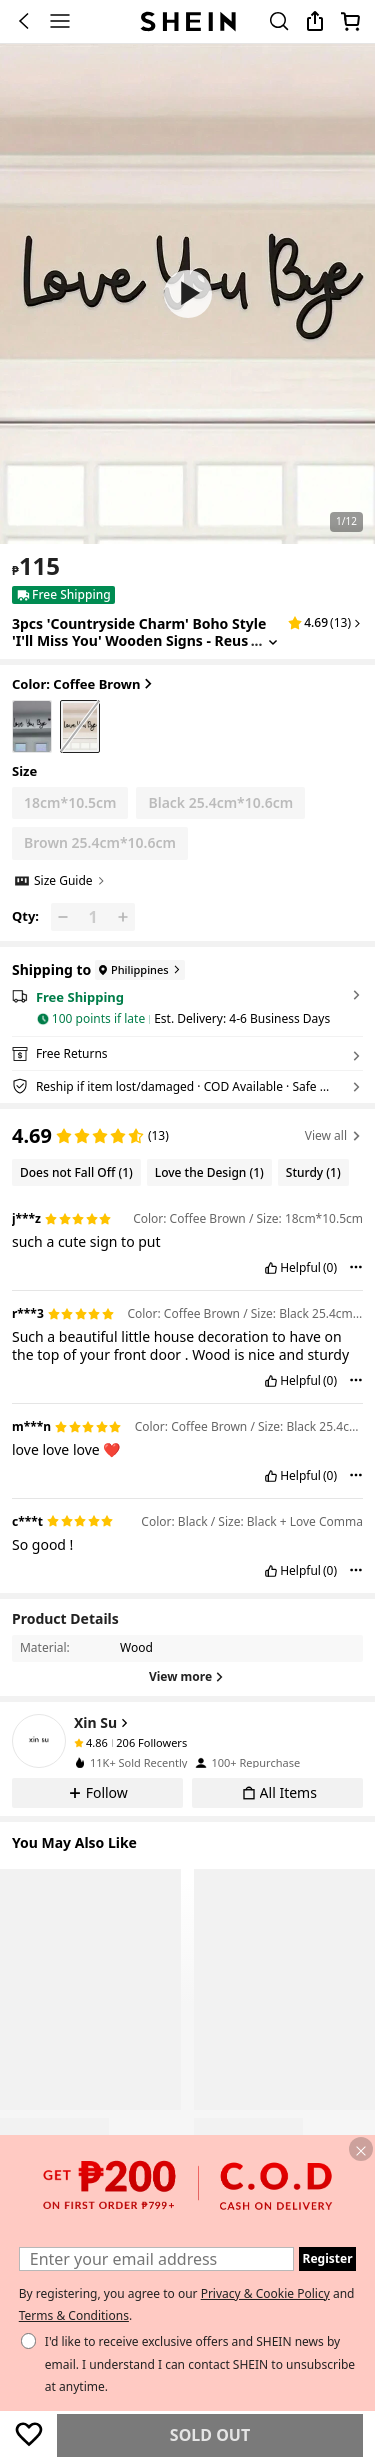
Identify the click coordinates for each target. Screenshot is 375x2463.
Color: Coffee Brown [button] (84, 684)
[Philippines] (137, 970)
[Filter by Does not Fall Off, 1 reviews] (76, 1172)
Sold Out (210, 2435)
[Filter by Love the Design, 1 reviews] (209, 1172)
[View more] (187, 1677)
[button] (188, 294)
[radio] (32, 726)
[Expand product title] (273, 641)
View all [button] (334, 1135)
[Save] (28, 2434)
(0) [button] (330, 1268)
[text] (36, 566)
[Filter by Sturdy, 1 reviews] (313, 1172)
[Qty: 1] (93, 917)
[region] (187, 1134)
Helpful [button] (300, 1268)
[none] (39, 1741)
